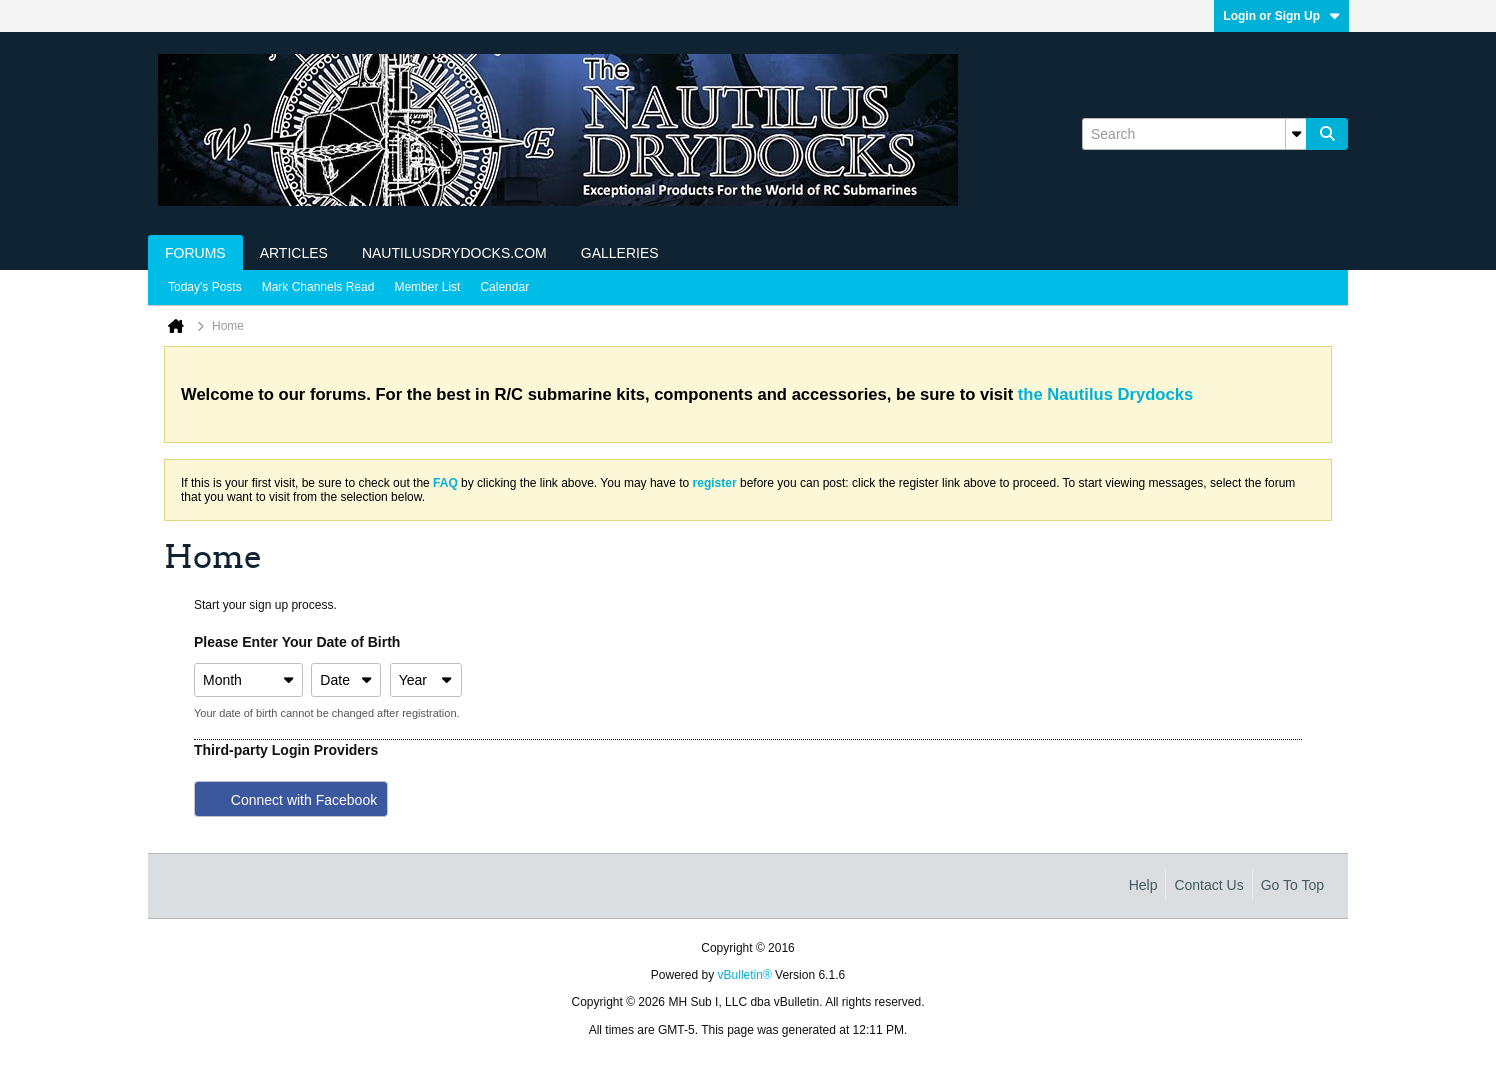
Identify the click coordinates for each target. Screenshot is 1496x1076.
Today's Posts (205, 287)
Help (1143, 885)
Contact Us (1208, 885)
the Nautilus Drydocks (1105, 394)
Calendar (504, 287)
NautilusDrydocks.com (454, 253)
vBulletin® (745, 975)
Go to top (1292, 885)
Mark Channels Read (318, 287)
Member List (427, 287)
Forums (195, 253)
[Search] (1194, 134)
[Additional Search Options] (1296, 134)
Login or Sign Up (1281, 16)
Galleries (620, 253)
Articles (294, 253)
